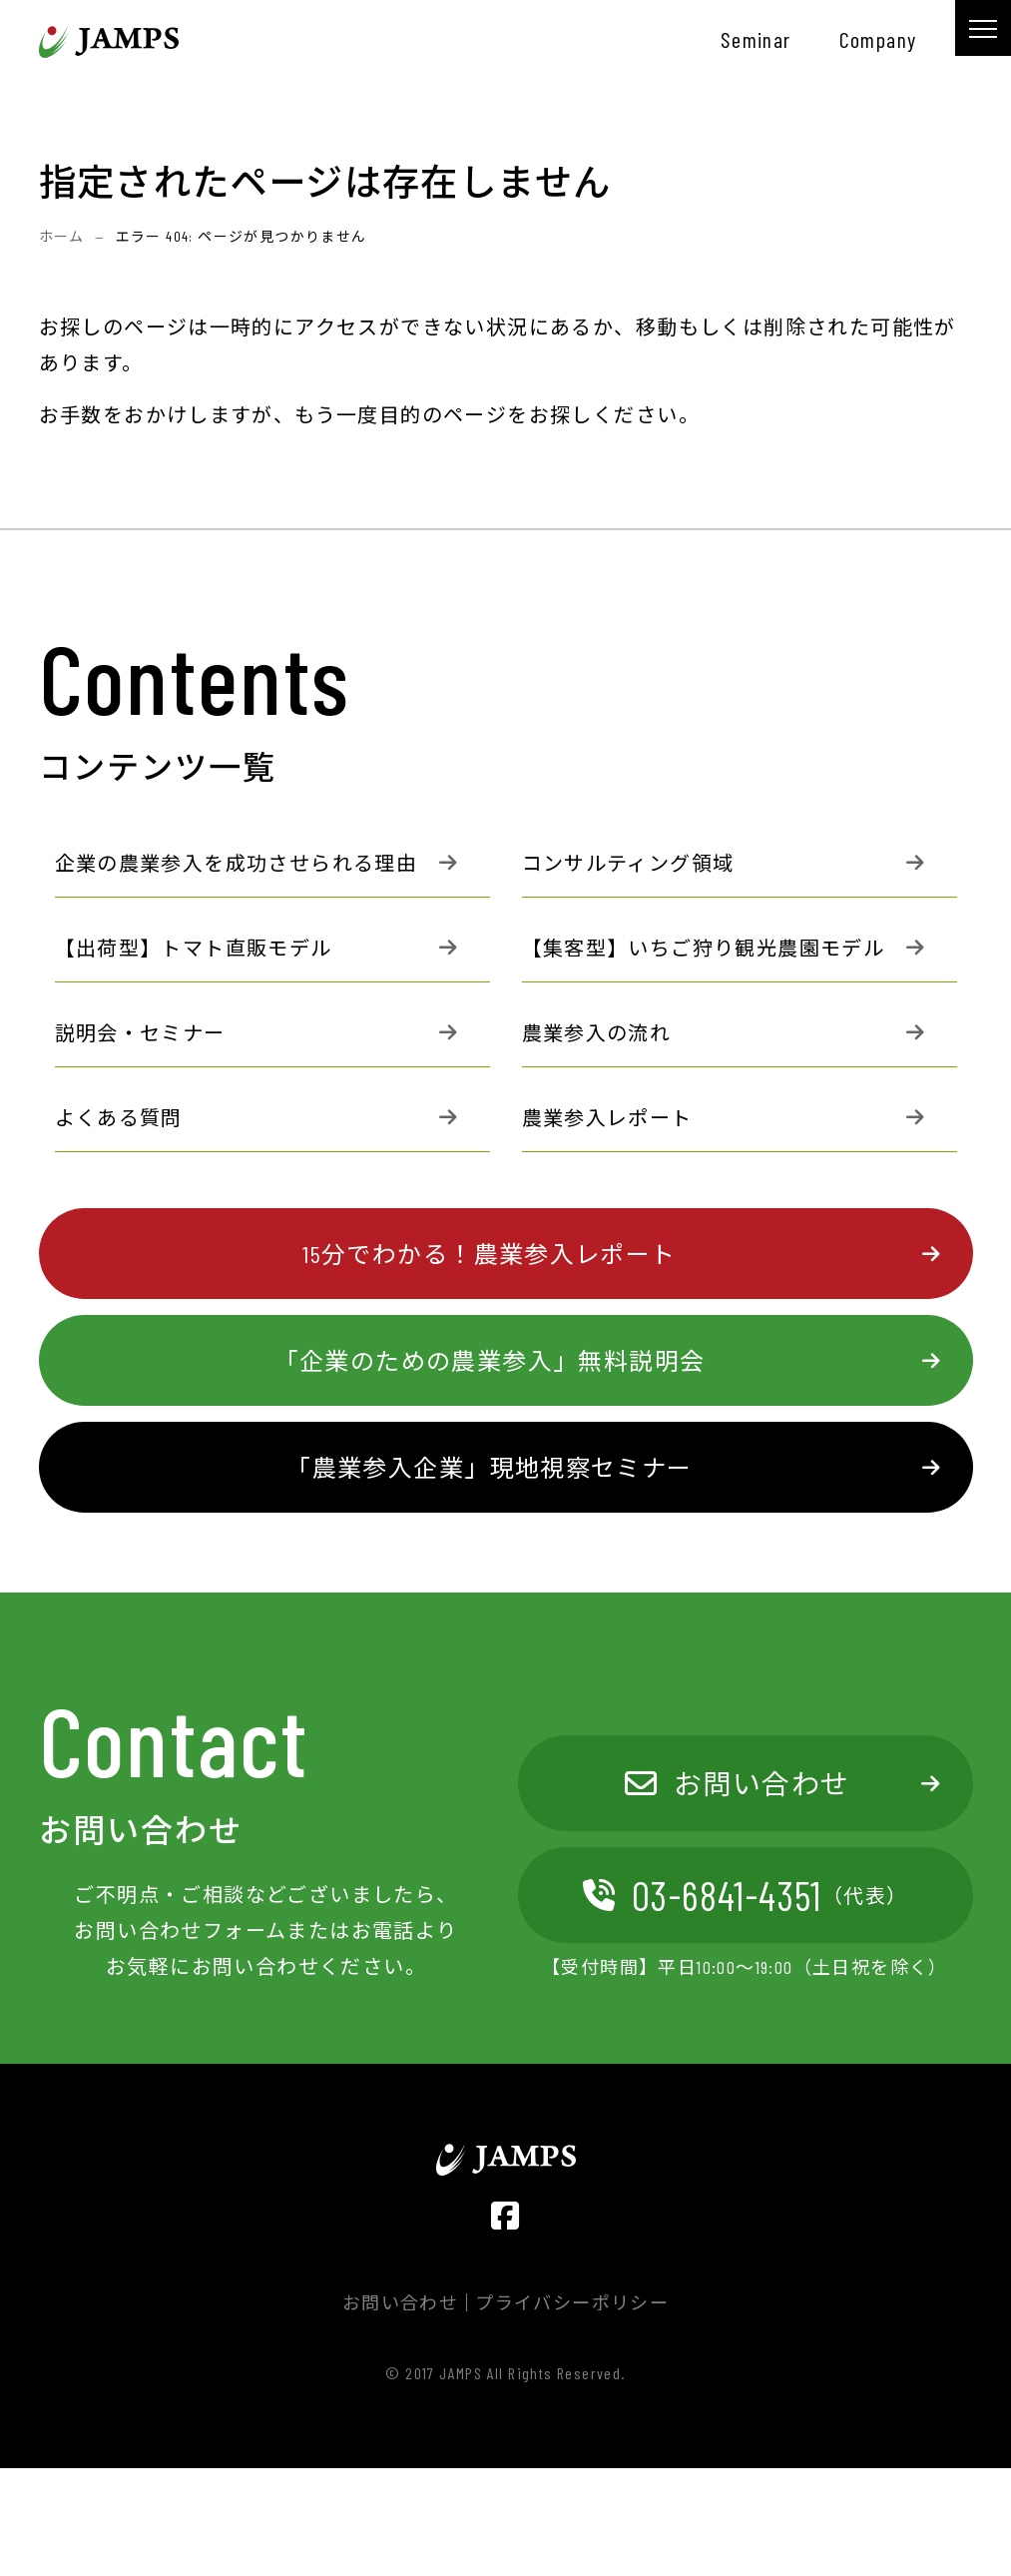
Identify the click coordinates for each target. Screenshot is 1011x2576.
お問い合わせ (737, 1783)
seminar (756, 39)
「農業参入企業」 (489, 1468)
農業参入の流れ (597, 1032)
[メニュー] (983, 28)
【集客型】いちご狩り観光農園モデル (703, 948)
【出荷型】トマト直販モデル (193, 948)
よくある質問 (119, 1117)
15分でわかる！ (489, 1253)
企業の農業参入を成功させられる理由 (236, 863)
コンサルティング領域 (628, 863)
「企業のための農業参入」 (490, 1360)
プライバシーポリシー (572, 2302)
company (878, 39)
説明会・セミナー (140, 1032)
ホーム (62, 236)
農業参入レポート (607, 1117)
